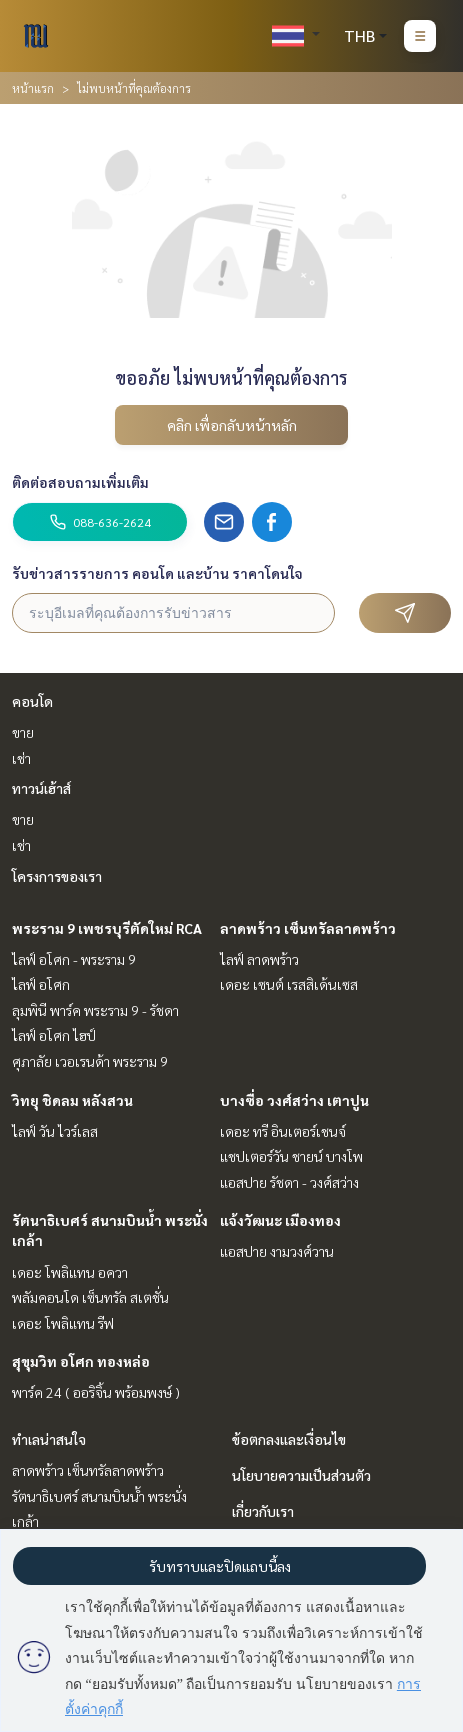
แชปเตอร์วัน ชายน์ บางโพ (291, 1156)
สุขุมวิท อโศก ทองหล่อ (81, 1361)
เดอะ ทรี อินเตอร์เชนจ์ (283, 1131)
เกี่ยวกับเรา (263, 1511)
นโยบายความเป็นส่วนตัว (301, 1475)
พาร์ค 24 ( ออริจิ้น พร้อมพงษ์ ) (96, 1392)
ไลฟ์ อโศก (41, 984)
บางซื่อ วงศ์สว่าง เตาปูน (294, 1100)
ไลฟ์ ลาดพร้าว (259, 959)
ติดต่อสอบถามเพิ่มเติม (80, 482)
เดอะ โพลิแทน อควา (70, 1272)
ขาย (23, 732)
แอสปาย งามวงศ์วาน (277, 1251)
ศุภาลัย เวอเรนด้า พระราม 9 (90, 1061)
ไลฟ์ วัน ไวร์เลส (55, 1131)
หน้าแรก (33, 88)
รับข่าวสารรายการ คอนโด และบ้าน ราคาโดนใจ (157, 573)
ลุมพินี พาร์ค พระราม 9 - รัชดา (95, 1010)
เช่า (21, 758)
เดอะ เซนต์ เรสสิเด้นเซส (289, 984)
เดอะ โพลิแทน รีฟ (63, 1323)
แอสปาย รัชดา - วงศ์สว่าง (289, 1182)
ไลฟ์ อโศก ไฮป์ (54, 1035)
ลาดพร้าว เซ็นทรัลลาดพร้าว (308, 928)
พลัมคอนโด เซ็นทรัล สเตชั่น (90, 1297)
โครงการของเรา (57, 876)
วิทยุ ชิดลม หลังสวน (72, 1100)
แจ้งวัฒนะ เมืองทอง (280, 1220)
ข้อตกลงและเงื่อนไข (289, 1439)
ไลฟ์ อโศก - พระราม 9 (74, 959)
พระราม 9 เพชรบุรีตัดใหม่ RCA (107, 928)
